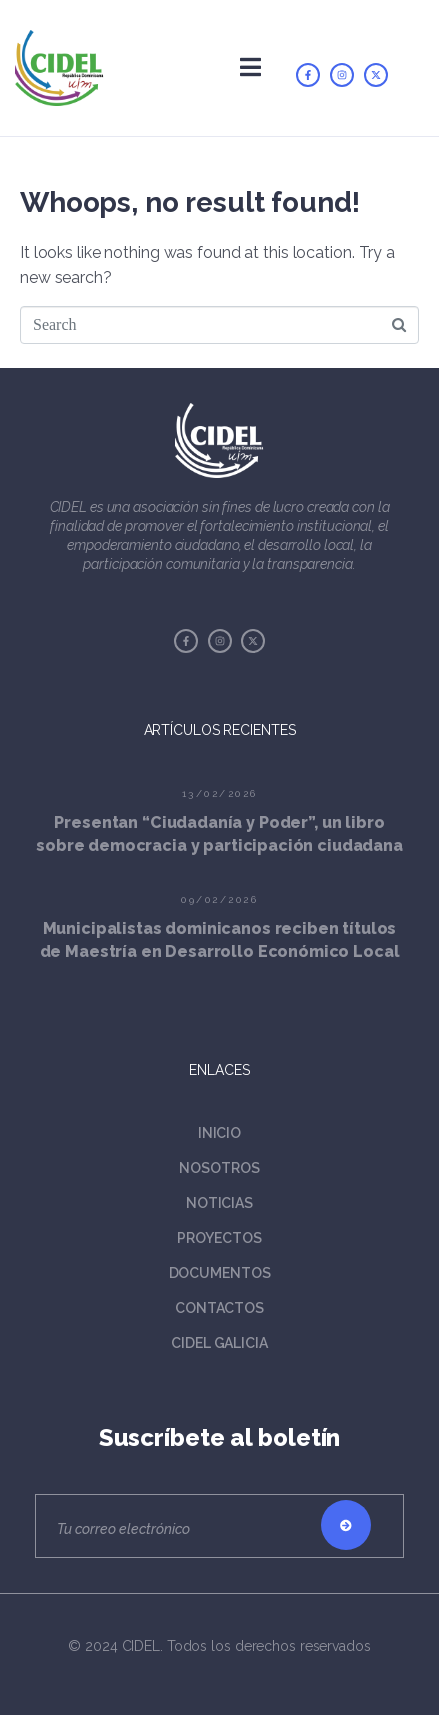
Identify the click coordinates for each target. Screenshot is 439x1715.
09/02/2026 (219, 899)
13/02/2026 (220, 793)
